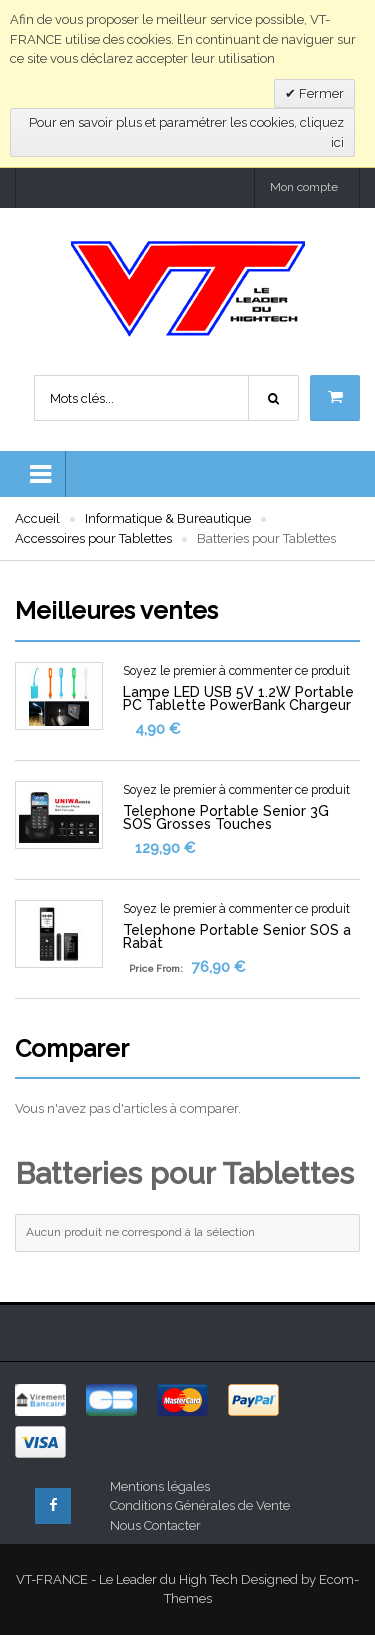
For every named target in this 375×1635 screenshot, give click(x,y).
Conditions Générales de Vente (200, 1505)
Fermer (320, 93)
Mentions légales (160, 1486)
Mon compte (304, 187)
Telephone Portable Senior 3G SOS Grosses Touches (226, 817)
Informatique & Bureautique (168, 518)
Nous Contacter (155, 1525)
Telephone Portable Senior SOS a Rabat (237, 936)
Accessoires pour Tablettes (93, 538)
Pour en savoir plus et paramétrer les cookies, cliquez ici (186, 132)
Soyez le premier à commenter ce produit (236, 671)
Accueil (37, 518)
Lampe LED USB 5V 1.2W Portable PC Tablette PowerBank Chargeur (238, 698)
